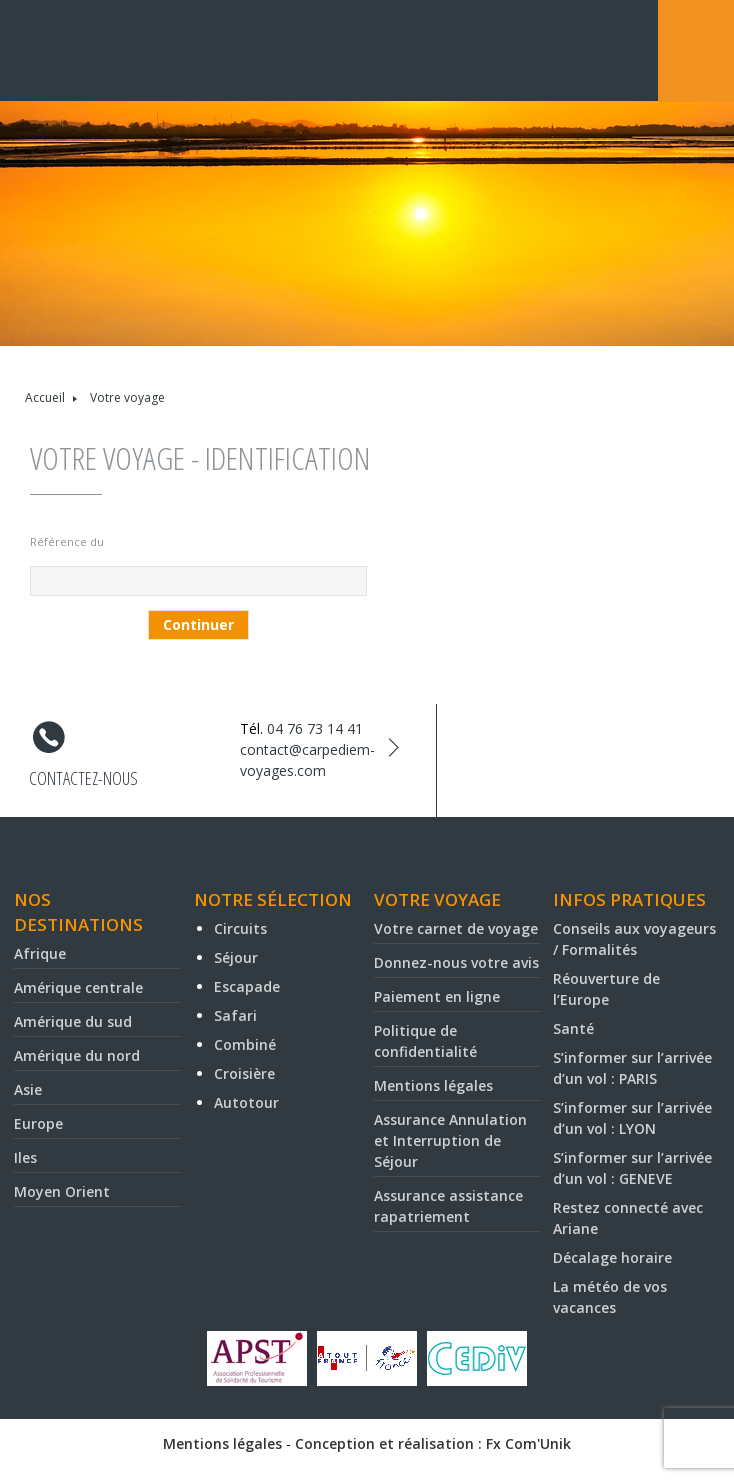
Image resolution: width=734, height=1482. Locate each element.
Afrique (40, 953)
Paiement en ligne (437, 996)
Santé (573, 1028)
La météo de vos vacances (610, 1297)
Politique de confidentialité (425, 1041)
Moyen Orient (62, 1191)
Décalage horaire (612, 1257)
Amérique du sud (73, 1021)
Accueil (45, 397)
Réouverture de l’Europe (606, 989)
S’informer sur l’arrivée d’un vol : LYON (632, 1118)
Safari (235, 1015)
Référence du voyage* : (67, 545)
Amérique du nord (77, 1055)
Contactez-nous (83, 778)
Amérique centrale (78, 987)
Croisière (244, 1073)
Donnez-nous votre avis (456, 962)
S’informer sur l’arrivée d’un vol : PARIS (632, 1068)
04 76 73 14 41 (315, 728)
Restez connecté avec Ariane (628, 1218)
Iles (25, 1157)
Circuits (240, 928)
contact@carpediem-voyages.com (307, 760)
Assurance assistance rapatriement (448, 1206)
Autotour (246, 1102)
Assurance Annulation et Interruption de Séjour (450, 1140)
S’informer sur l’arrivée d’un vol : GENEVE (632, 1168)
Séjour (236, 957)
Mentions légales (433, 1085)
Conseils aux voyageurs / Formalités (634, 939)
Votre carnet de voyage (456, 928)
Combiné (245, 1044)
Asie (28, 1089)
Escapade (247, 986)
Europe (38, 1123)
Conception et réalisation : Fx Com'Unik (433, 1443)
